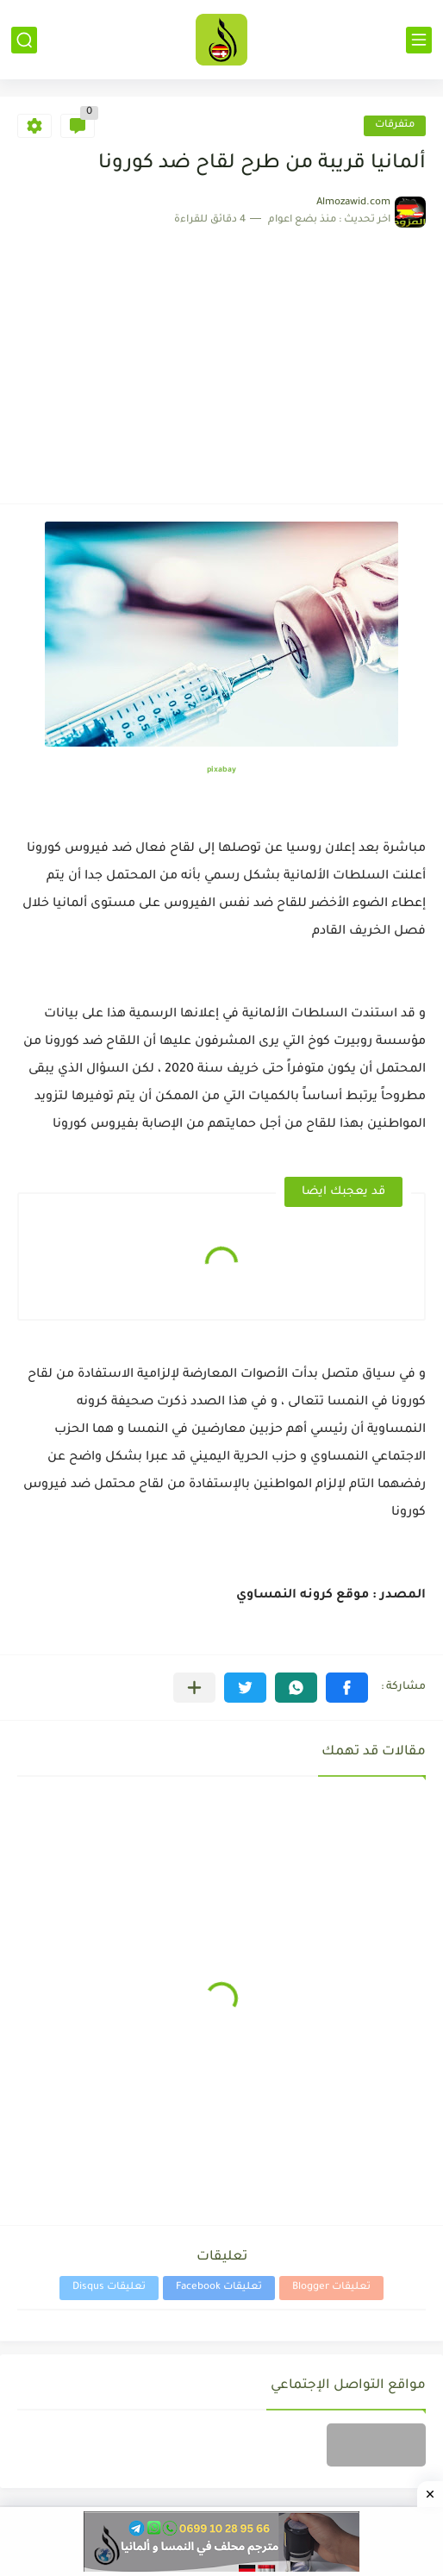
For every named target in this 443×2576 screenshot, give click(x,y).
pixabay (221, 770)
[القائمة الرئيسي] (419, 40)
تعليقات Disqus (109, 2287)
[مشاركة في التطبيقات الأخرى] (194, 1688)
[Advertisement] (221, 357)
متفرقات (395, 125)
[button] (347, 1688)
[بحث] (24, 40)
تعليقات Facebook (219, 2287)
